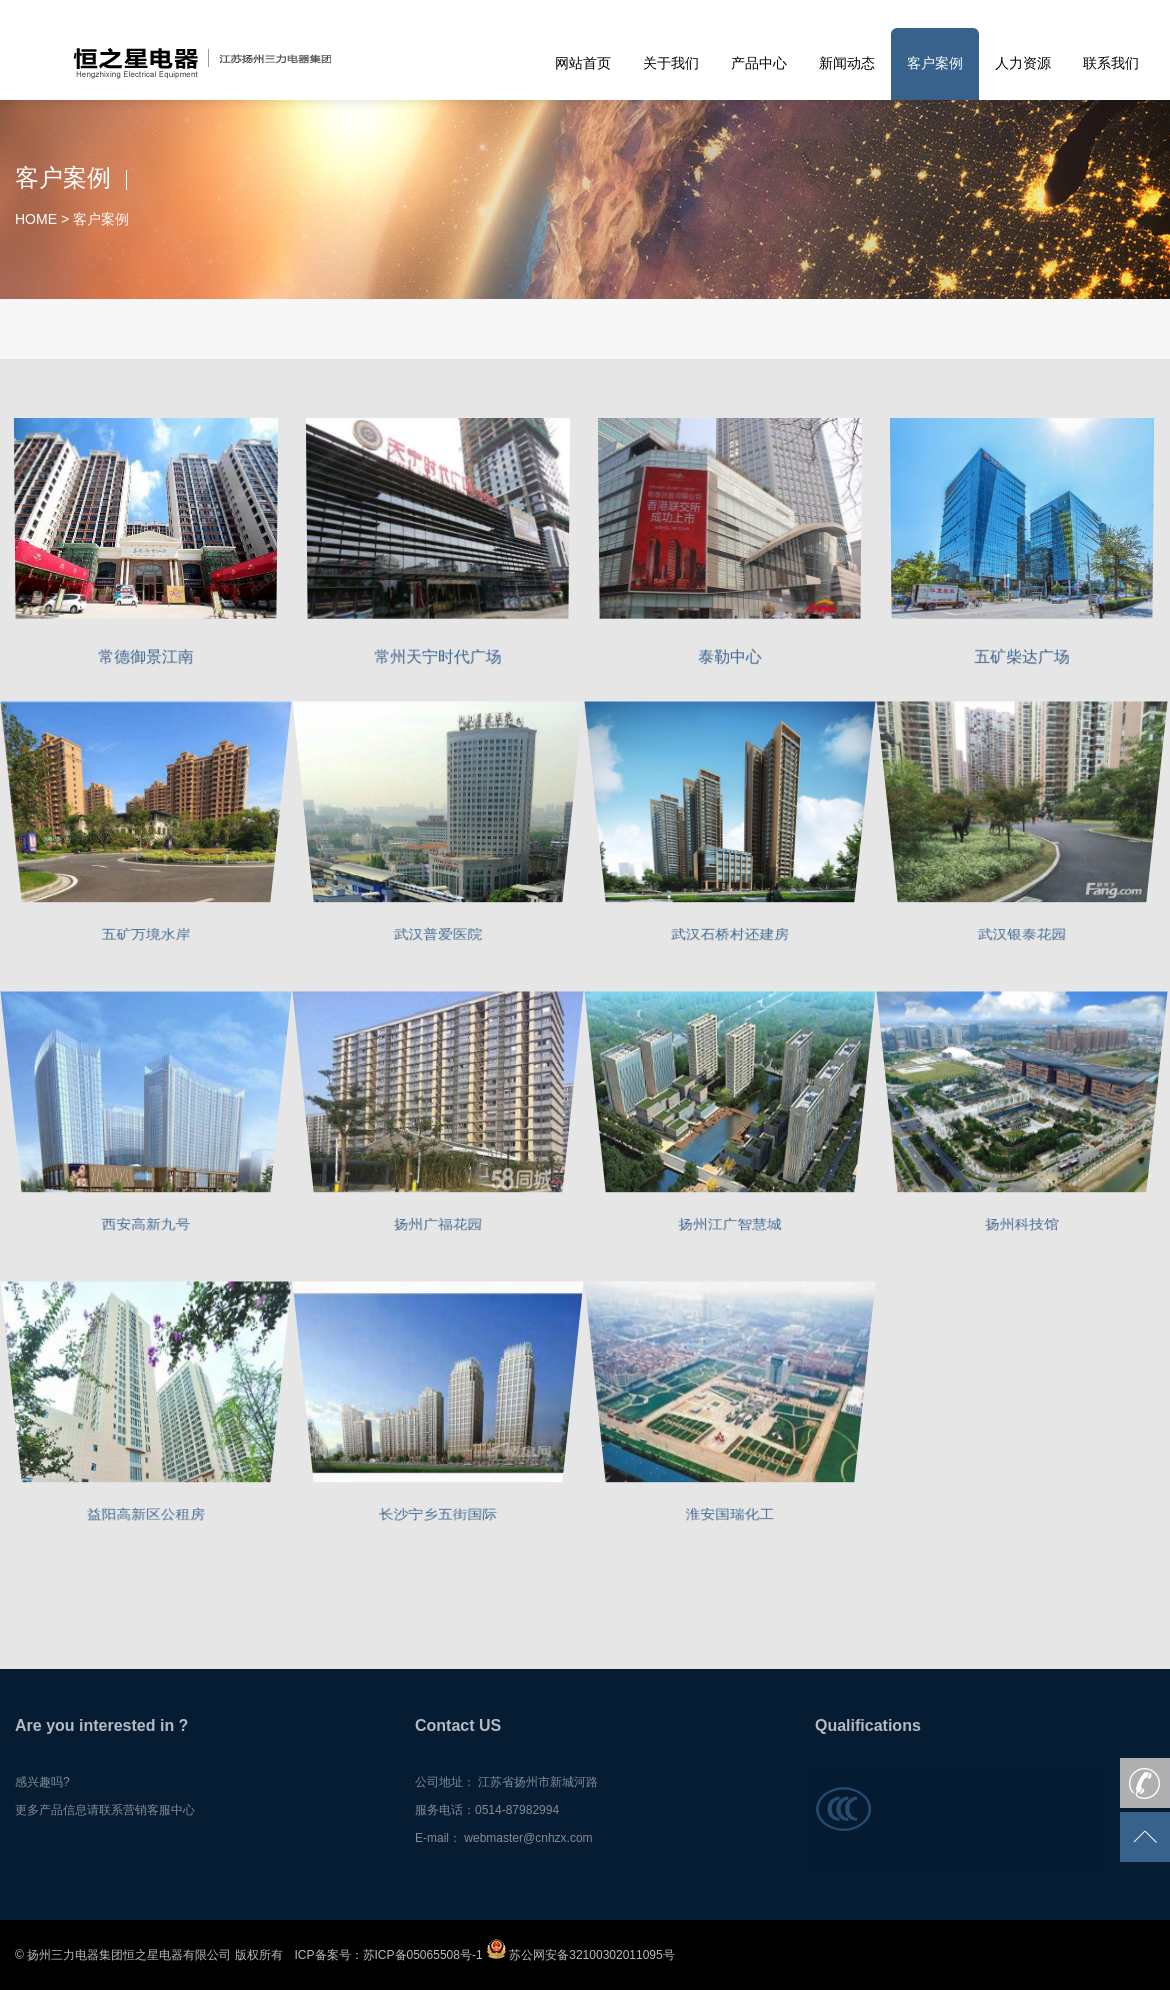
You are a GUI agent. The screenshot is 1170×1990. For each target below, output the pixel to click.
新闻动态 (847, 63)
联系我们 (1111, 63)
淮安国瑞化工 (730, 1516)
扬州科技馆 (1022, 1226)
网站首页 (583, 63)
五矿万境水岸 (146, 936)
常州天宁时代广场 (437, 654)
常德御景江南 (146, 654)
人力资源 (1023, 63)
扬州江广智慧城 (730, 1226)
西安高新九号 (146, 1226)
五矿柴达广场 (1022, 654)
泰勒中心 (730, 654)
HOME (36, 219)
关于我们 (671, 63)
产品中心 (759, 63)
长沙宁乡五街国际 (438, 1516)
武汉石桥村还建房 (730, 936)
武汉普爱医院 (438, 936)
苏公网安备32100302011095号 (580, 1955)
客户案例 (935, 63)
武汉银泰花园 (1022, 936)
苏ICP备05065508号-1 (423, 1955)
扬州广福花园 (438, 1226)
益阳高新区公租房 (146, 1516)
